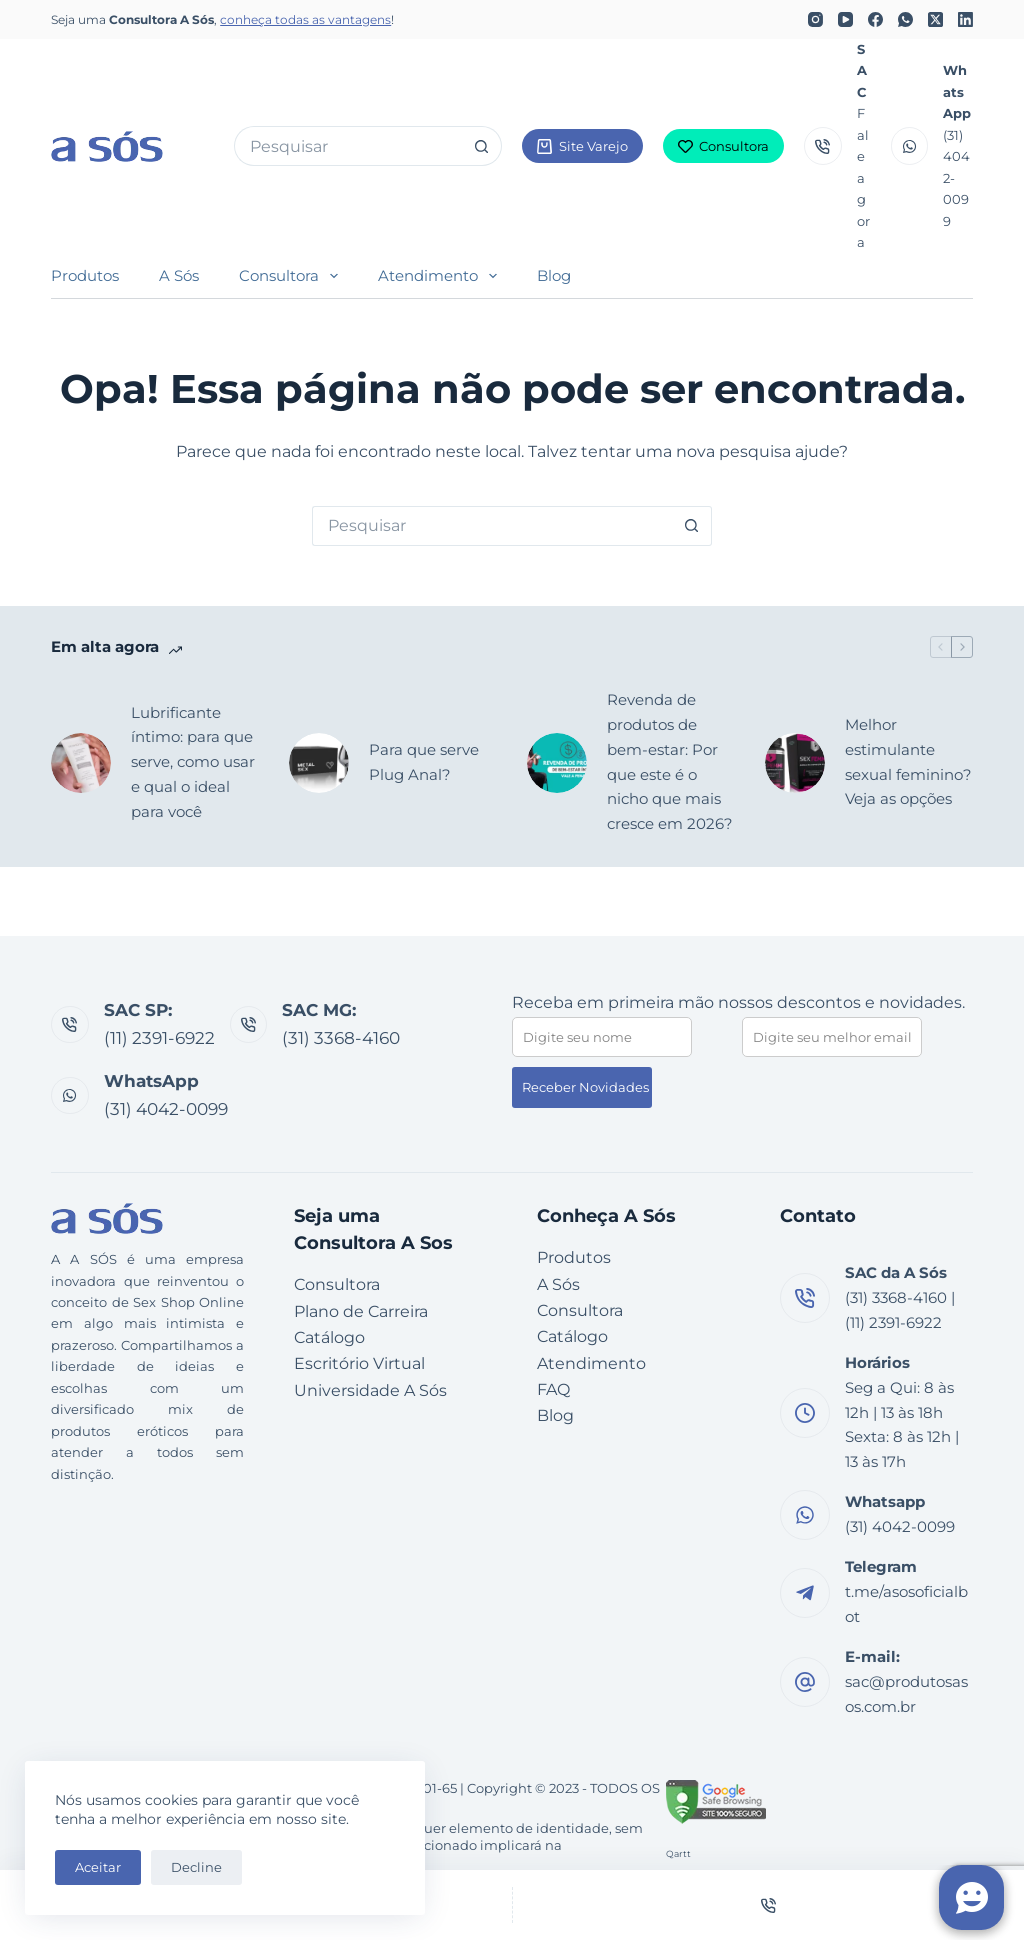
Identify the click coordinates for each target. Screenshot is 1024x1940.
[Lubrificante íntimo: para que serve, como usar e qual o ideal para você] (81, 763)
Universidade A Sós (370, 1390)
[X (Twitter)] (935, 19)
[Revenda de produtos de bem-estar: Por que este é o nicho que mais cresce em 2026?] (557, 763)
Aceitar (98, 1867)
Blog (554, 275)
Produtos (85, 275)
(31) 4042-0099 (166, 1109)
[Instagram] (815, 19)
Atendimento (441, 276)
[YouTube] (845, 19)
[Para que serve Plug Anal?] (319, 763)
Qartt (678, 1853)
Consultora (724, 146)
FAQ (553, 1389)
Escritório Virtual (359, 1363)
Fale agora (863, 177)
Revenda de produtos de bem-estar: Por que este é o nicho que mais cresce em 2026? (670, 761)
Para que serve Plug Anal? (424, 762)
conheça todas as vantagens (305, 19)
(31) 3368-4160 (341, 1038)
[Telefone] (769, 1905)
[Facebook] (875, 19)
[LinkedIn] (965, 19)
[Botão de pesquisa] (482, 146)
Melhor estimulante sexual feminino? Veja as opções (908, 761)
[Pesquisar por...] (348, 146)
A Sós (179, 275)
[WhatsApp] (905, 19)
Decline (196, 1867)
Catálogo (329, 1337)
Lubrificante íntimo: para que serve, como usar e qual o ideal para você (193, 762)
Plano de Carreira (361, 1311)
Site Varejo (582, 146)
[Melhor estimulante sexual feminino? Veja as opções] (795, 763)
